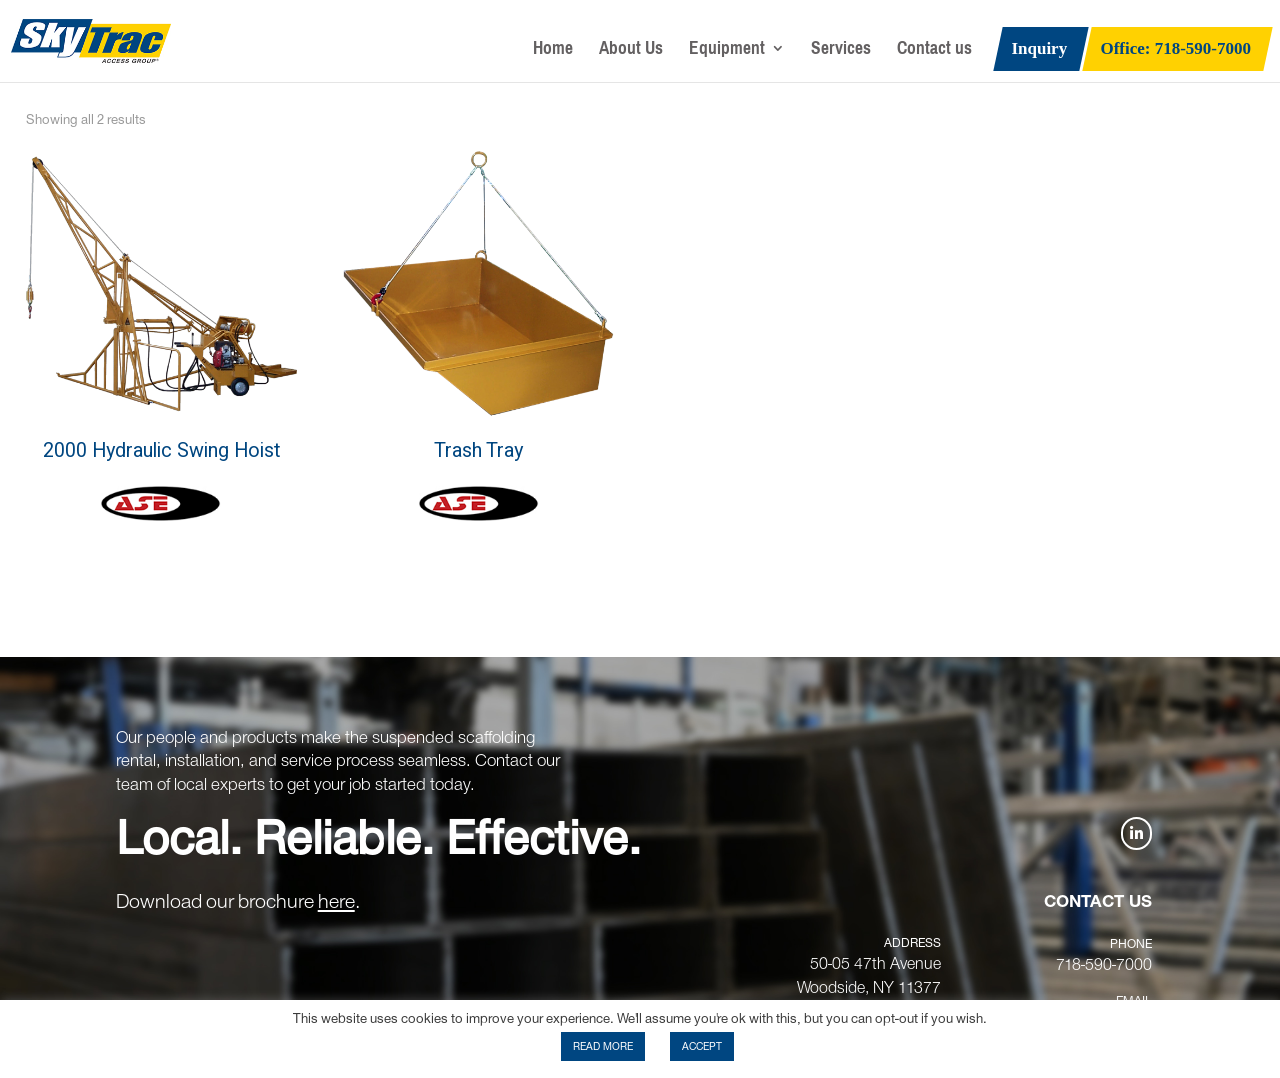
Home (553, 52)
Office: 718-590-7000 (1176, 50)
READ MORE (603, 1046)
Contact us (934, 52)
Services (841, 52)
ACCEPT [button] (702, 1046)
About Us (631, 52)
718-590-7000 (1104, 965)
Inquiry (1039, 50)
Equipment (727, 52)
